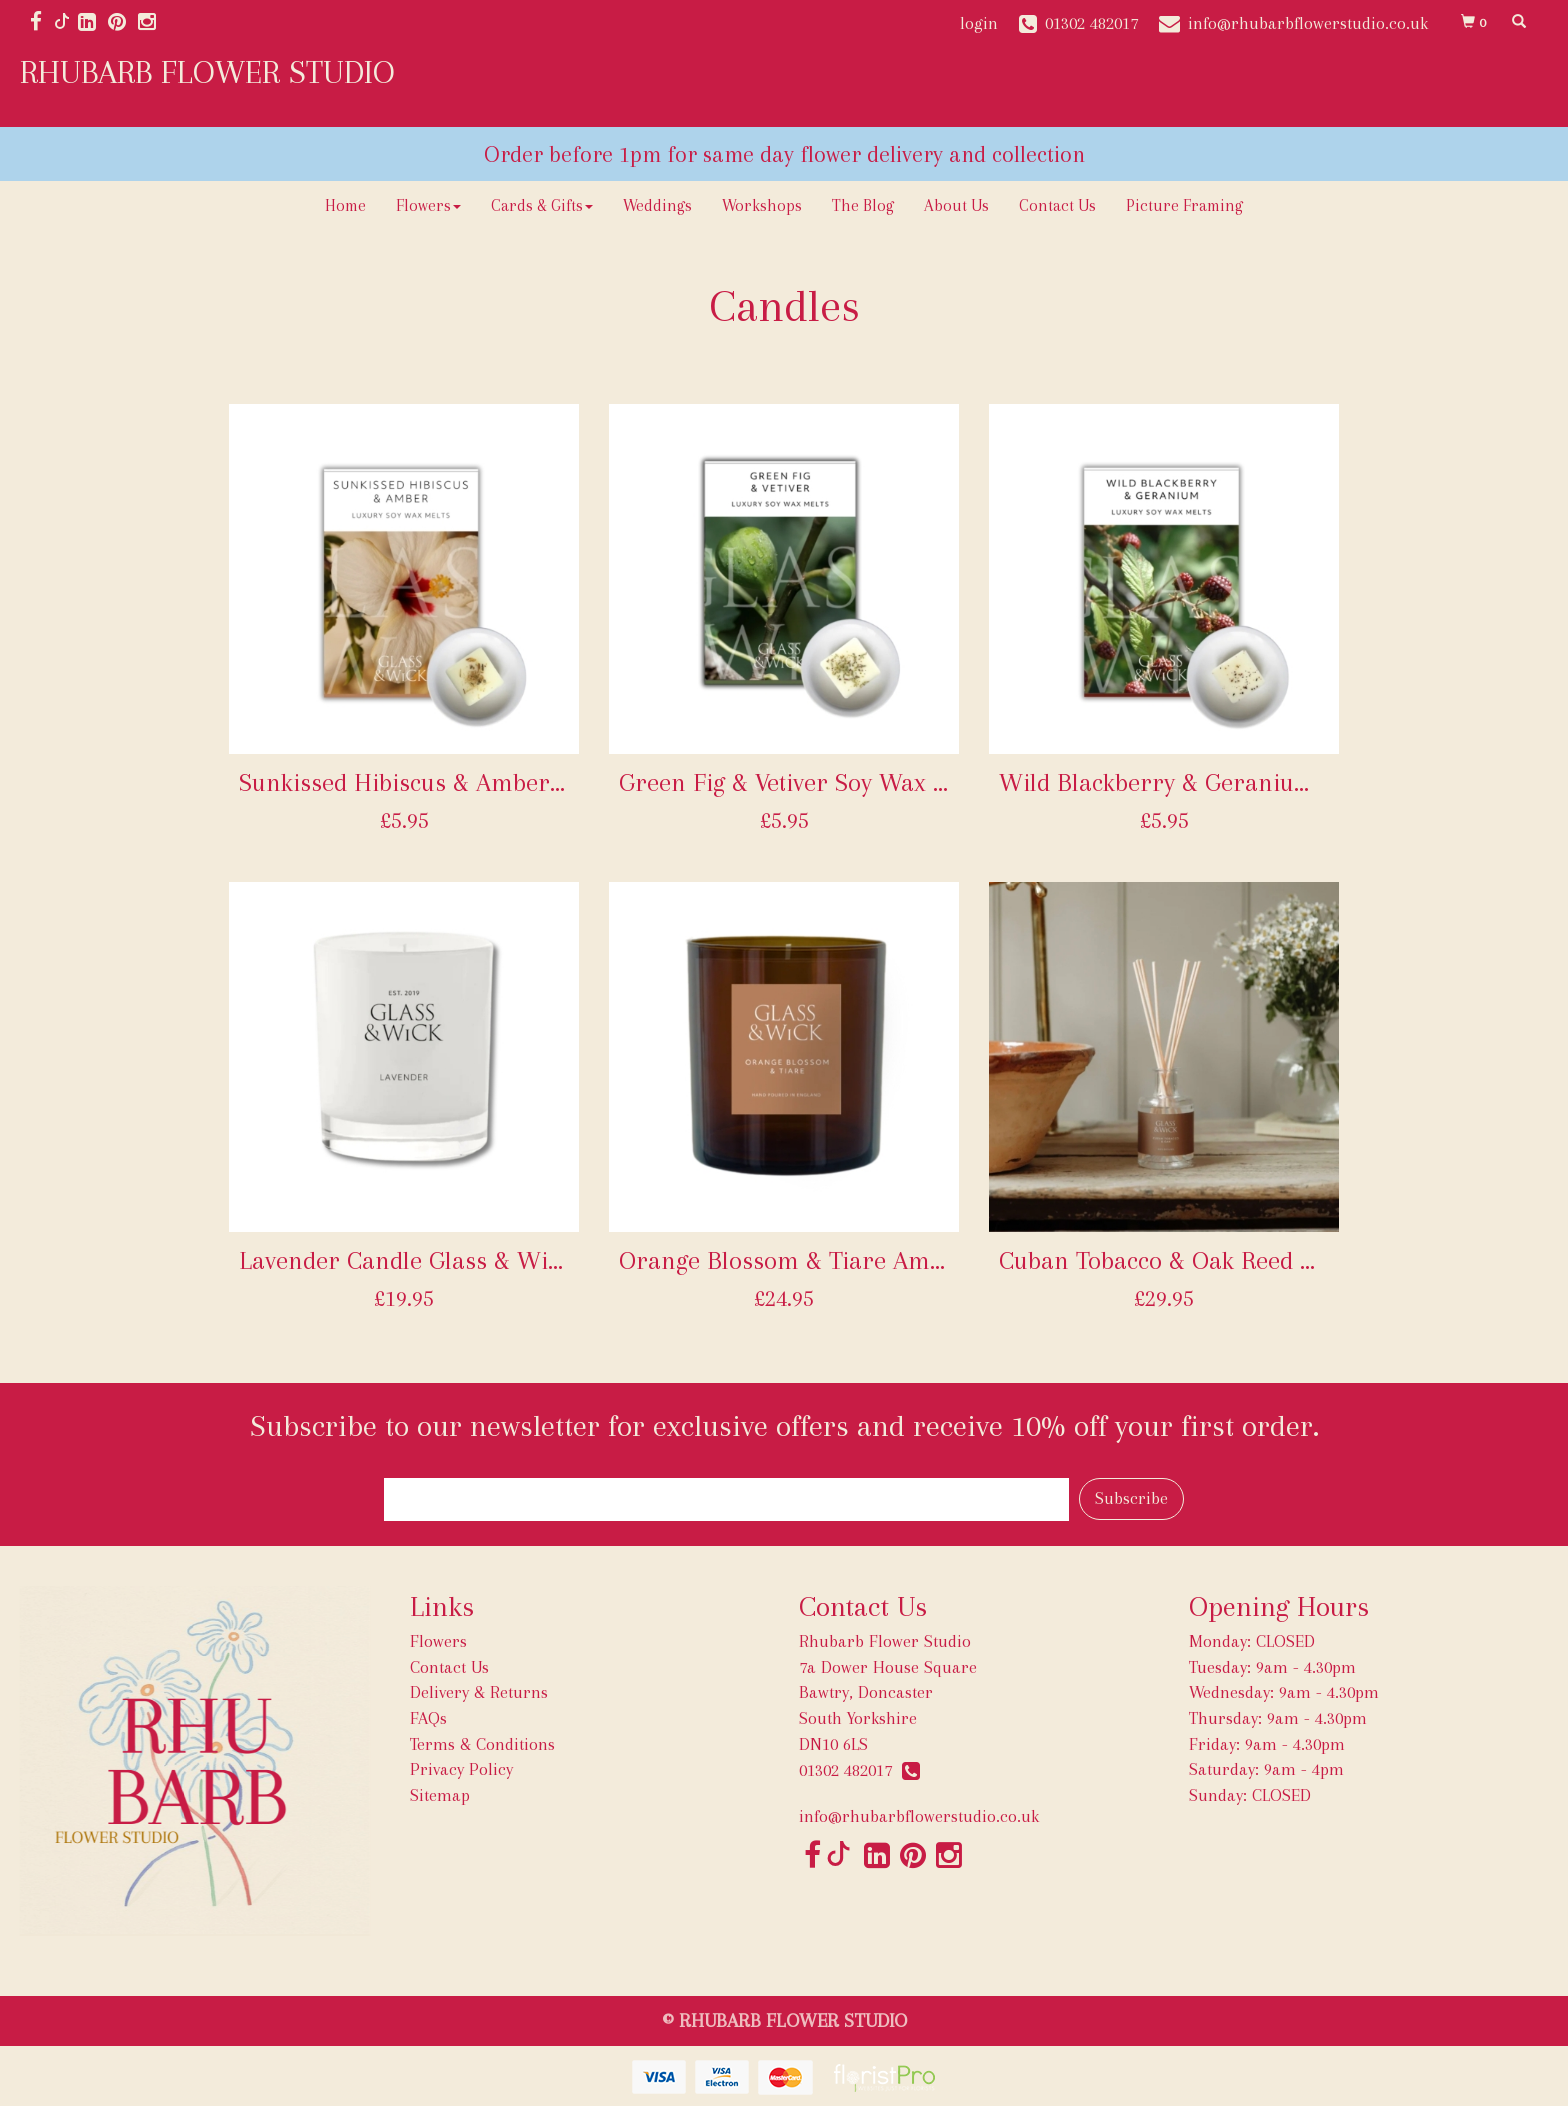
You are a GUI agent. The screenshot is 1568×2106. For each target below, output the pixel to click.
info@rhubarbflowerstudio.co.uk (919, 1816)
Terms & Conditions (482, 1744)
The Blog (863, 205)
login (979, 23)
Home (345, 205)
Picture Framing (1184, 205)
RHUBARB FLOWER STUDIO (207, 72)
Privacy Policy (461, 1769)
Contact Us (1057, 205)
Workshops (762, 205)
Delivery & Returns (479, 1692)
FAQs (428, 1718)
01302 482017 (859, 1770)
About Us (956, 205)
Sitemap (440, 1795)
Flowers (428, 205)
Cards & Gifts (542, 205)
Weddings (657, 205)
